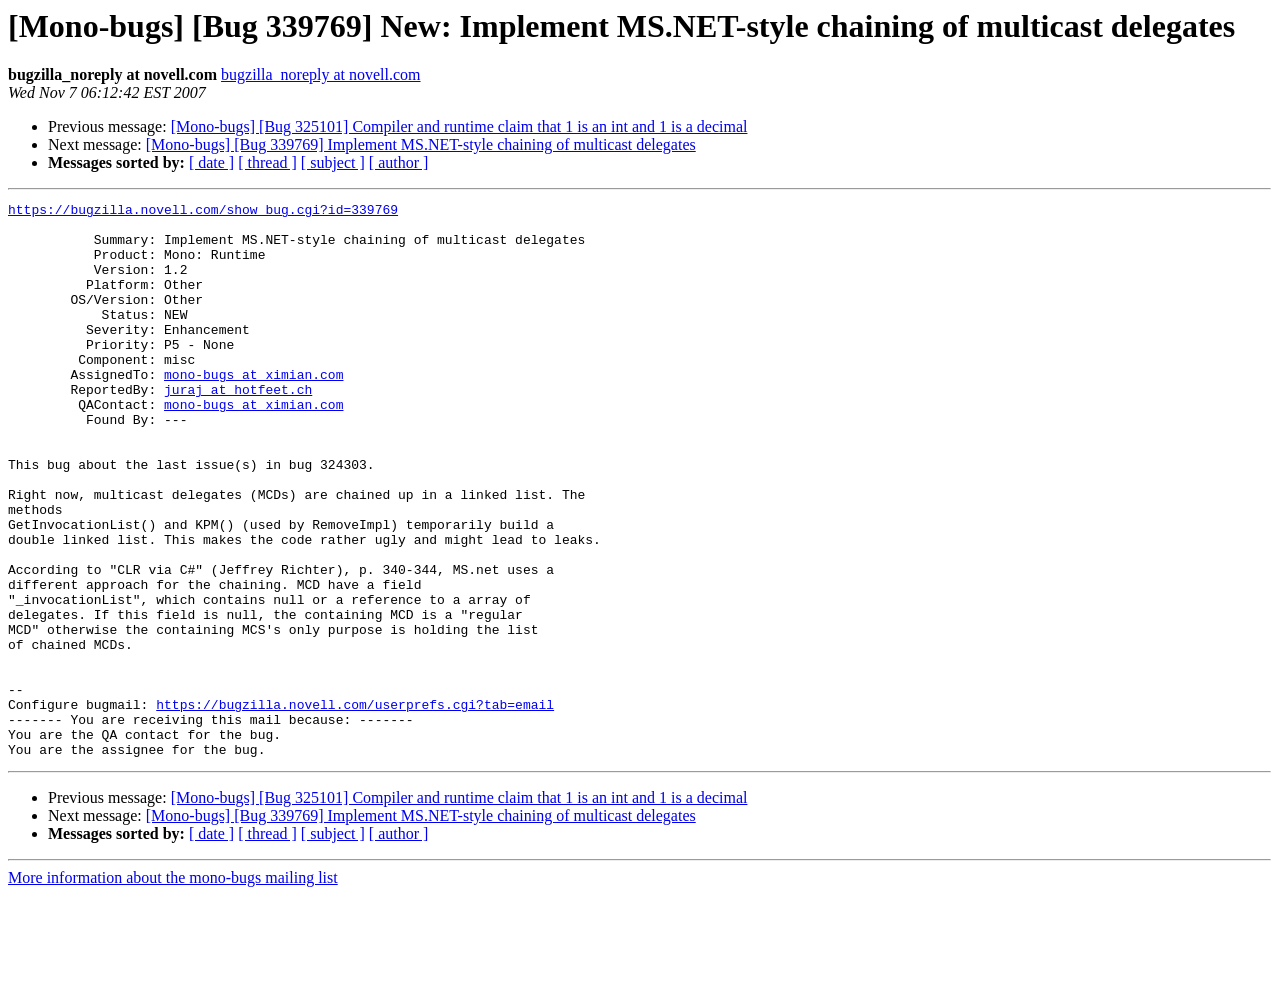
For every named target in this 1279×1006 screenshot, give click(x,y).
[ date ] (211, 162)
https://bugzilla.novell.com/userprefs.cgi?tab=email (355, 806)
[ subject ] (333, 162)
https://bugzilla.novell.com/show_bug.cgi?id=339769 (203, 212)
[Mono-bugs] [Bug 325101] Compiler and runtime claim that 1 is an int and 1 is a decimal (459, 126)
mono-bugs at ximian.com (253, 410)
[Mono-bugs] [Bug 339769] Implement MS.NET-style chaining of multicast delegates (421, 144)
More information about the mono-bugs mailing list (173, 988)
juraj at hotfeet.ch (238, 428)
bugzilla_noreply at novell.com (321, 74)
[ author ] (399, 162)
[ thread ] (267, 162)
